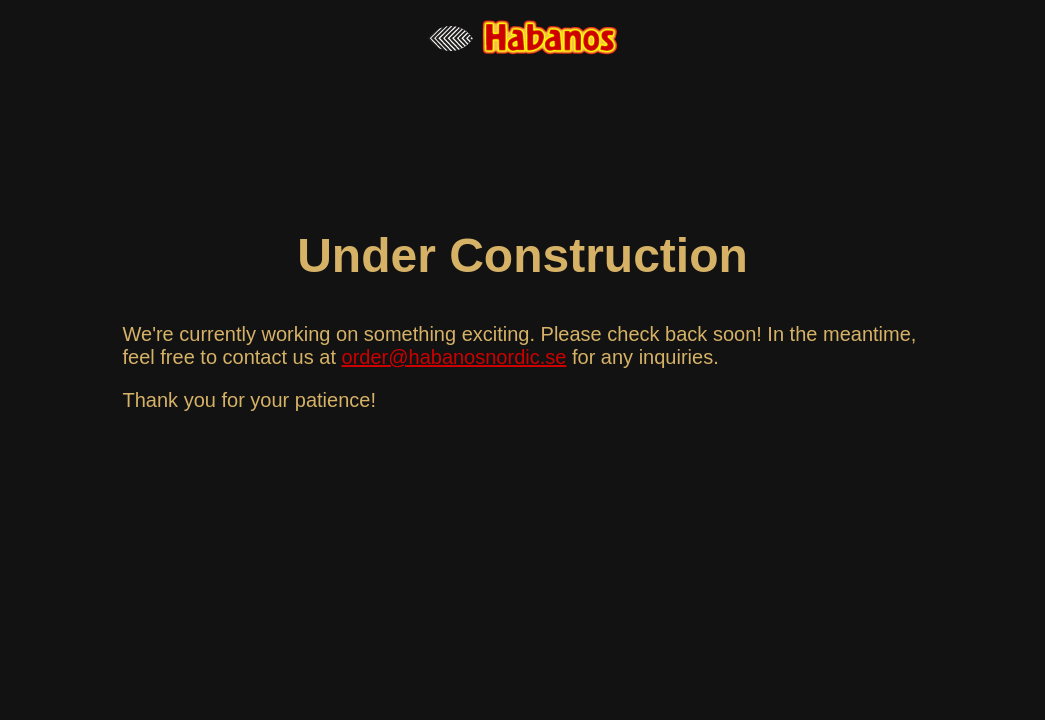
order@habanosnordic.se (454, 357)
